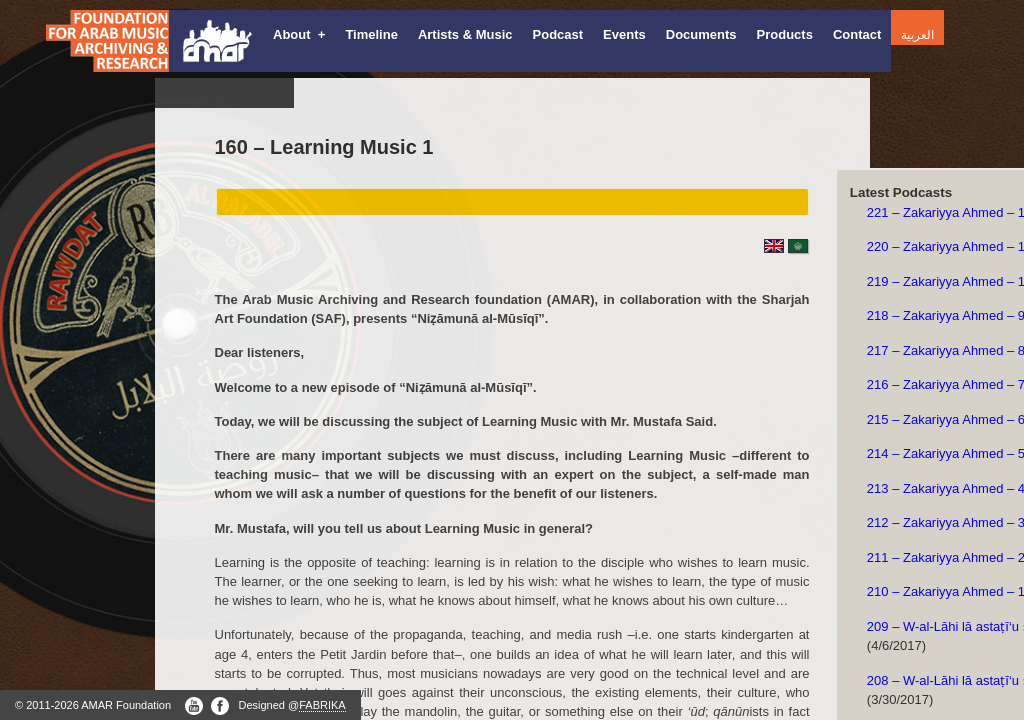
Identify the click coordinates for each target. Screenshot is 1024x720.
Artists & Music (465, 34)
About (299, 34)
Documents (701, 34)
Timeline (371, 34)
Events (624, 34)
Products (785, 34)
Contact (857, 34)
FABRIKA (322, 705)
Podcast (558, 34)
